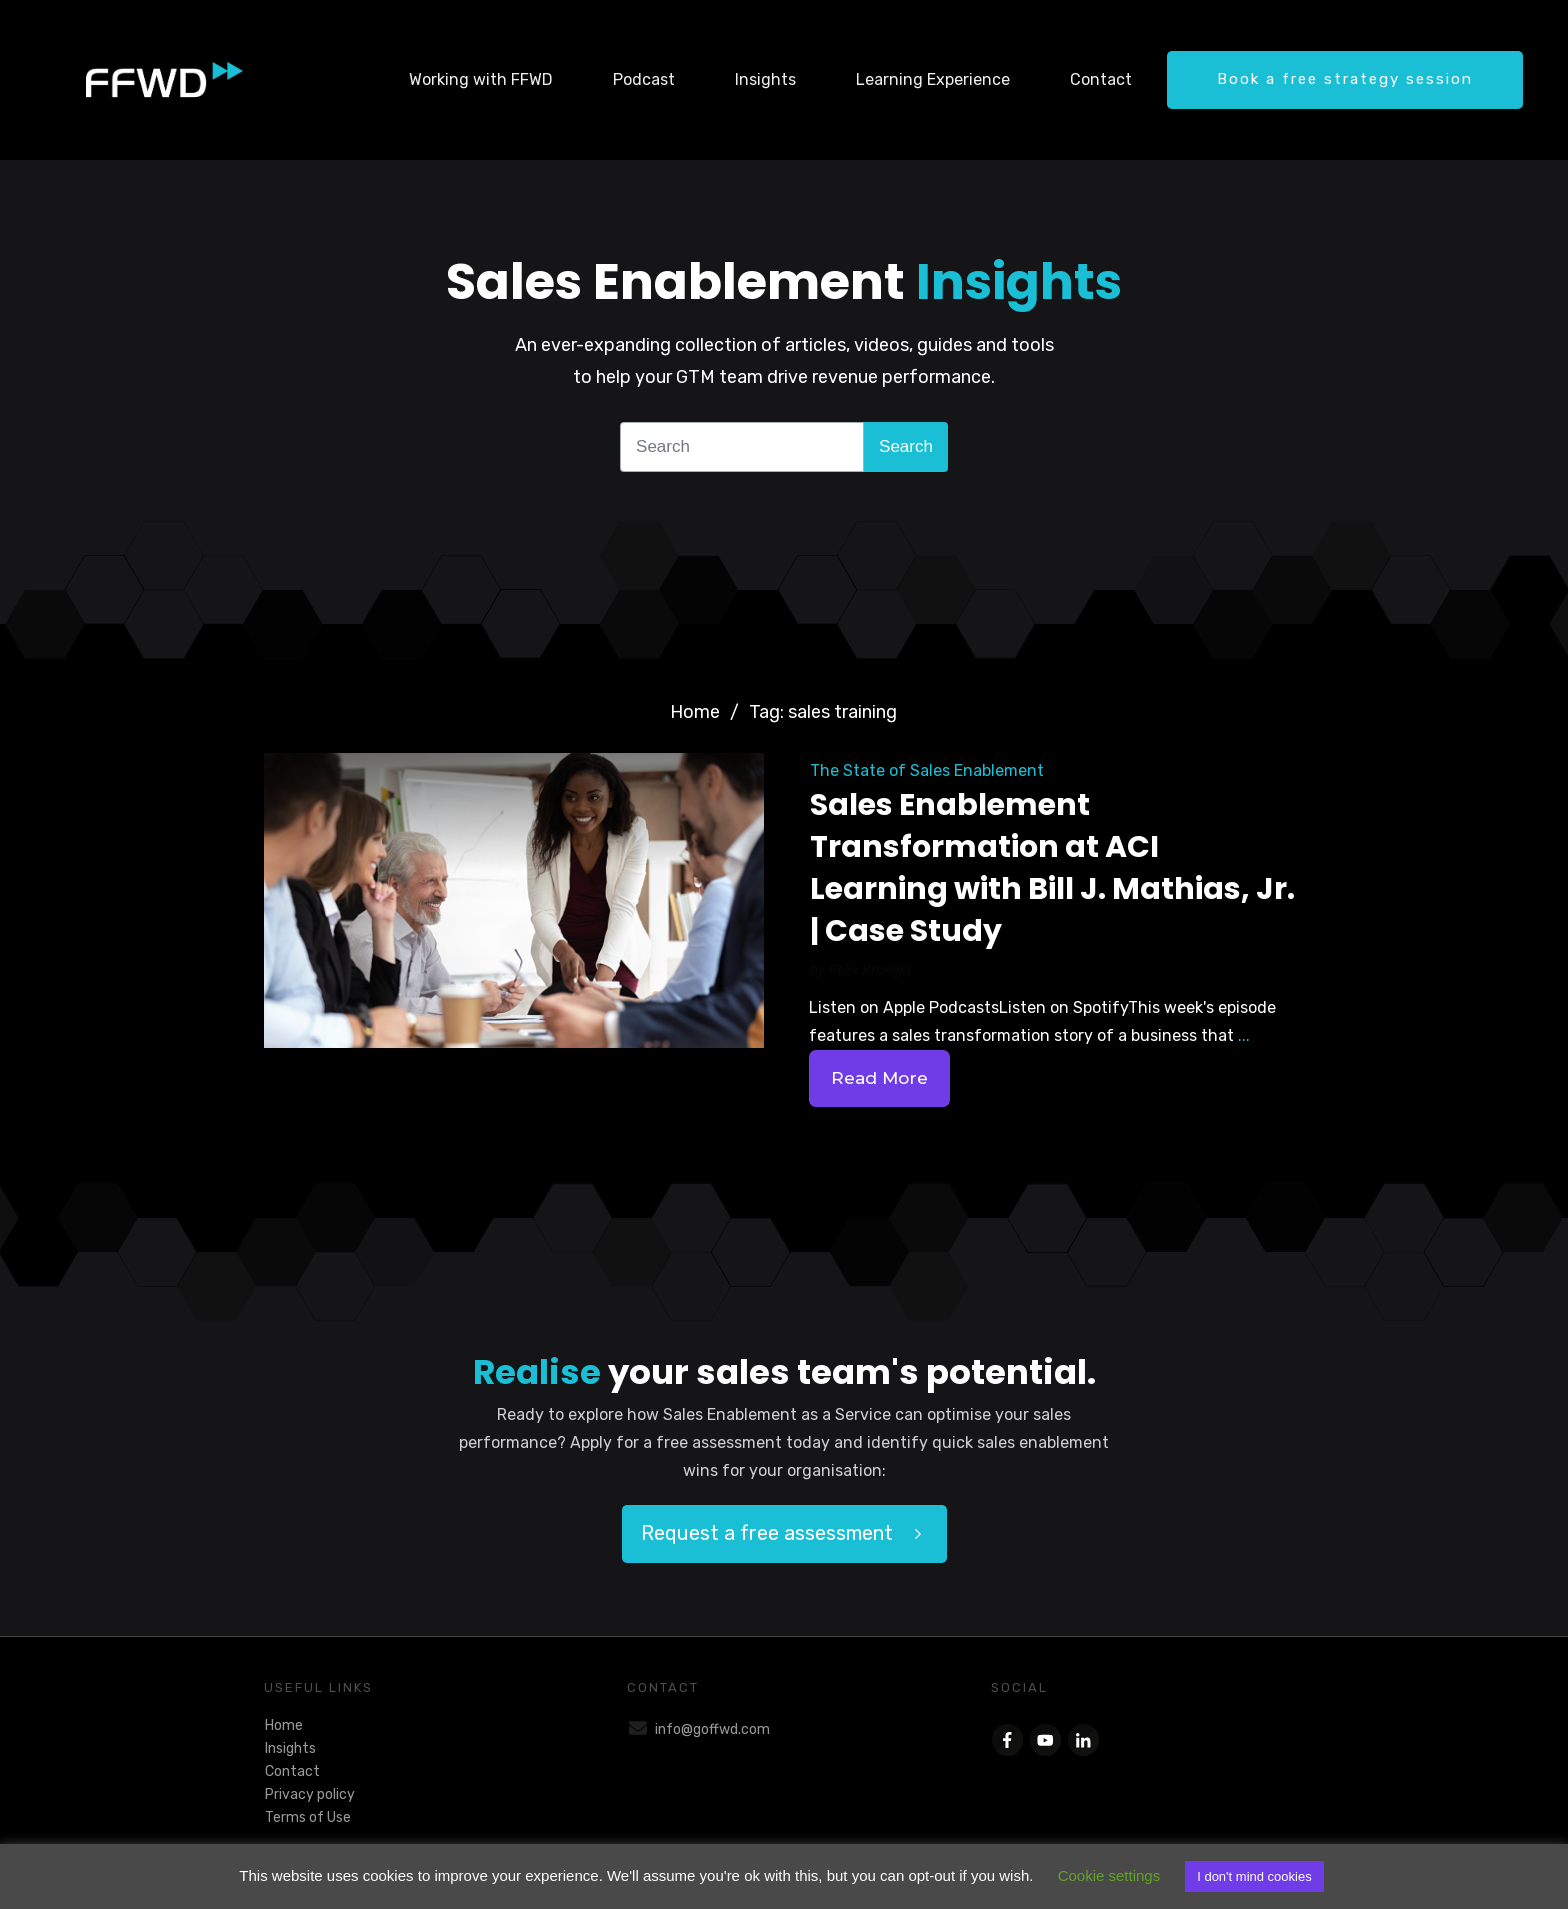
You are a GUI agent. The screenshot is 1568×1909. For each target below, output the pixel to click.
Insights (290, 1748)
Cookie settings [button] (1109, 1875)
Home (284, 1725)
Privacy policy (310, 1794)
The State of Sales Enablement (927, 770)
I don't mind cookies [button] (1254, 1876)
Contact (292, 1771)
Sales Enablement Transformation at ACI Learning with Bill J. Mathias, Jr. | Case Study (1052, 868)
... (1244, 1035)
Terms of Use (308, 1817)
